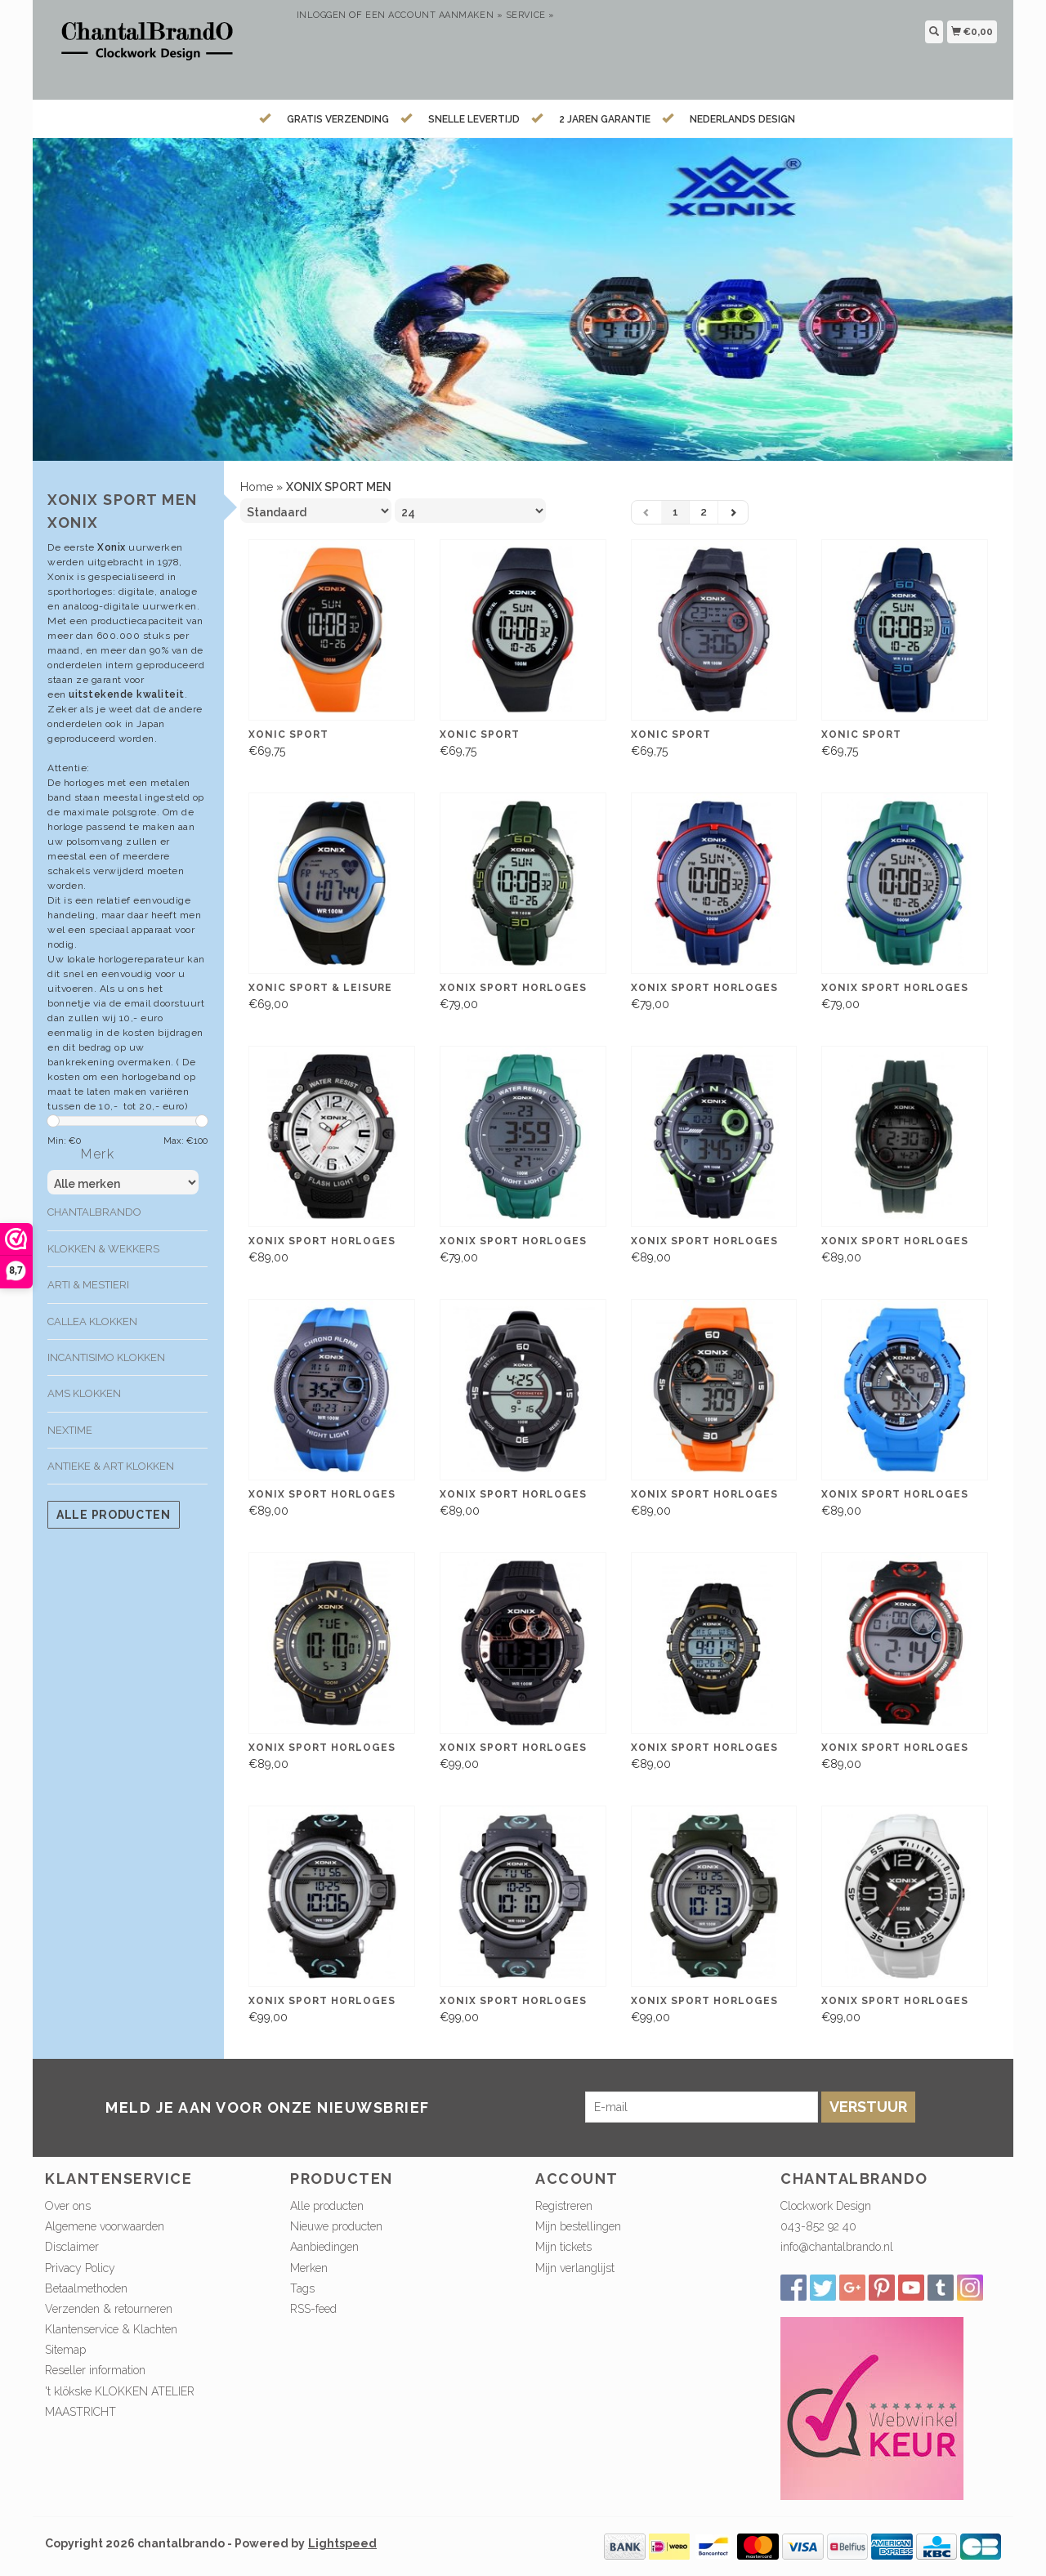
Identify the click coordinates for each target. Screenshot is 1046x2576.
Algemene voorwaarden (104, 2226)
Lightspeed (342, 2543)
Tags (302, 2288)
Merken (309, 2268)
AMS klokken (84, 1393)
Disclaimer (72, 2246)
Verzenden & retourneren (108, 2308)
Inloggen (321, 15)
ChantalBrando (94, 1212)
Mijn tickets (563, 2246)
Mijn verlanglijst (575, 2268)
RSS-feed (313, 2308)
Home (256, 486)
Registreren (563, 2205)
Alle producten (113, 1514)
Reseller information (95, 2370)
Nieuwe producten (336, 2226)
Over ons (68, 2205)
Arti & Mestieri (88, 1285)
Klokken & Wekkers (103, 1249)
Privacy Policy (80, 2268)
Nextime (69, 1430)
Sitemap (65, 2349)
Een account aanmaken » (434, 15)
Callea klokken (92, 1321)
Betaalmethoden (86, 2288)
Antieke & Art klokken (110, 1466)
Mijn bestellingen (578, 2226)
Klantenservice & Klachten (111, 2329)
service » (530, 15)
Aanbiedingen (324, 2246)
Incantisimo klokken (106, 1357)
